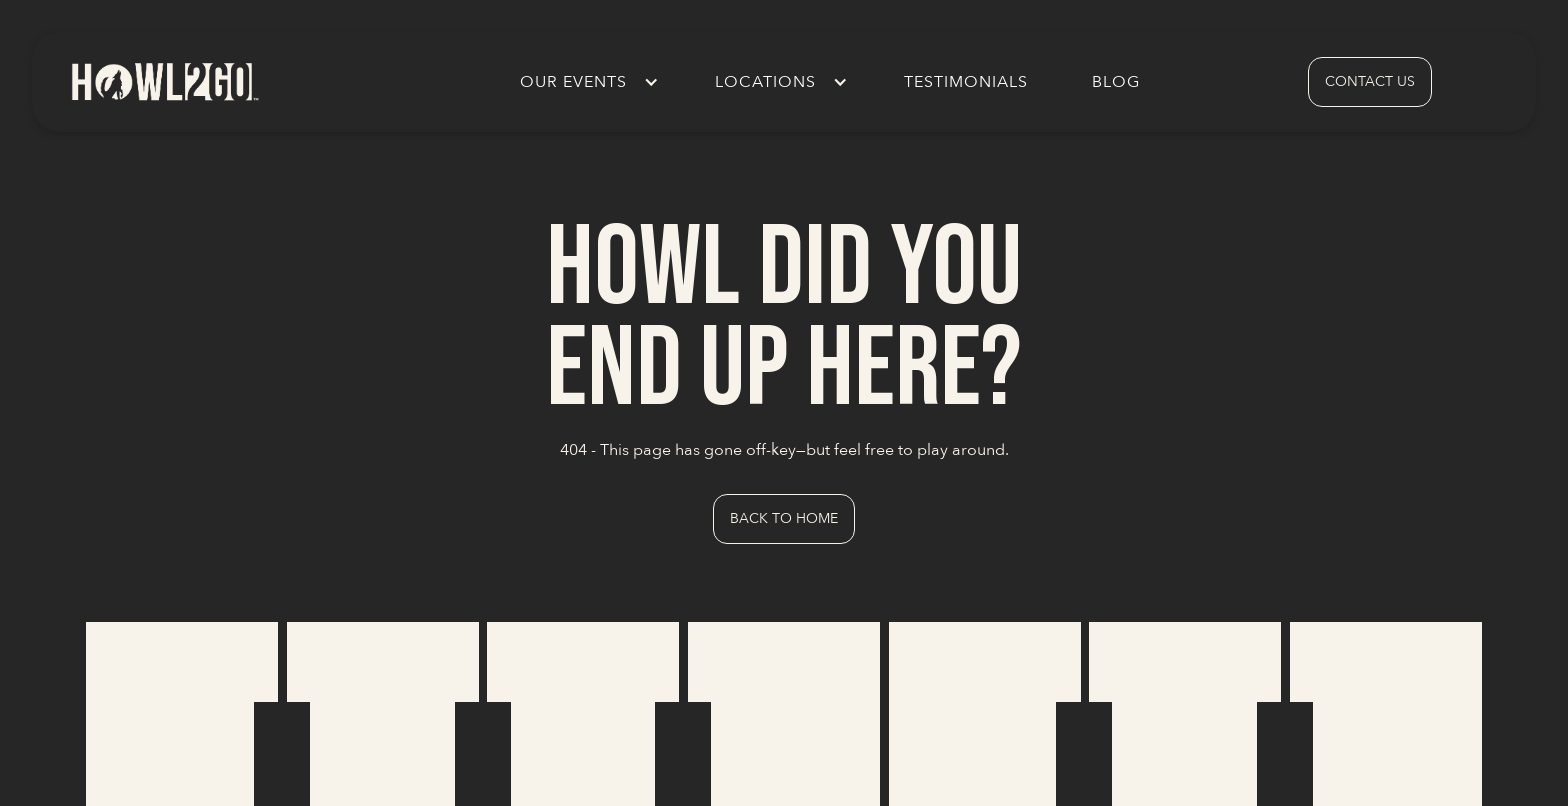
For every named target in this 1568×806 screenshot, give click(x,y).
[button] (585, 82)
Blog (1116, 82)
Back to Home (784, 518)
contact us (1370, 81)
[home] (164, 81)
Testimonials (966, 82)
